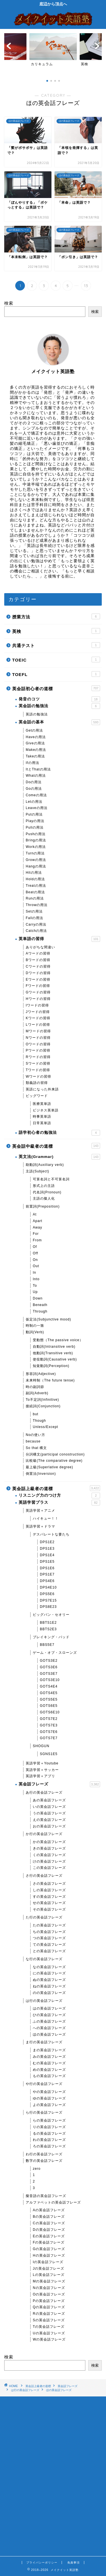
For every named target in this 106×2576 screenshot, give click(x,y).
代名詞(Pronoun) (47, 1192)
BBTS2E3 (48, 1629)
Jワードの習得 (38, 1012)
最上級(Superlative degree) (49, 1467)
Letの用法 (34, 802)
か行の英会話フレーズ (44, 1834)
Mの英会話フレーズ (49, 2281)
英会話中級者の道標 (56, 1146)
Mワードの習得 (38, 1031)
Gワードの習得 (38, 992)
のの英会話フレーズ (49, 1993)
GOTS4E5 (48, 1693)
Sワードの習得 (38, 1063)
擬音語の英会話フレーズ (46, 2196)
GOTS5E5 (48, 1699)
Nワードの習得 (38, 1038)
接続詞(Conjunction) (43, 1406)
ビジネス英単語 (46, 1110)
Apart (37, 1221)
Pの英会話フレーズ (49, 2301)
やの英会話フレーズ (49, 2092)
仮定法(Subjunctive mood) (48, 1319)
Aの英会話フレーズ (49, 2210)
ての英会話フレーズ (49, 1945)
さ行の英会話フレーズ (44, 1876)
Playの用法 (35, 821)
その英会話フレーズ (49, 1909)
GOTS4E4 (48, 1686)
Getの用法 (34, 730)
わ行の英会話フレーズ (44, 2154)
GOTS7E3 (48, 1725)
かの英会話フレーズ (49, 1842)
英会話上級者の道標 (56, 1488)
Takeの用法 (35, 756)
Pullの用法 (35, 827)
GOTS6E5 (48, 1706)
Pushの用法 (36, 834)
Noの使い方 (35, 1435)
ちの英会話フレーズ (49, 1932)
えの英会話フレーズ (49, 1820)
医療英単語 (42, 1104)
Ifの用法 (32, 763)
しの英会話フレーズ (49, 1890)
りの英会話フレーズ (49, 2127)
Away (37, 1227)
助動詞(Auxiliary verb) (45, 1165)
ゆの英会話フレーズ (49, 2098)
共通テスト (56, 645)
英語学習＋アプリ (40, 1776)
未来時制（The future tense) (50, 1380)
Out (36, 1266)
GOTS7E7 (48, 1738)
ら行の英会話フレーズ (44, 2112)
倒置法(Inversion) (41, 1474)
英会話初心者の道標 (56, 688)
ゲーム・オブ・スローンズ (55, 1653)
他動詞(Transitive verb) (53, 1353)
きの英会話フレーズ (49, 1848)
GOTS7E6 (48, 1732)
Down (38, 1298)
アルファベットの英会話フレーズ (53, 2202)
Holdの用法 (35, 879)
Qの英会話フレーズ (49, 2307)
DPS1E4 (47, 1555)
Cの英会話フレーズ (49, 2223)
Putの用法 (34, 814)
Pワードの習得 (38, 1050)
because (33, 1441)
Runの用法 (35, 898)
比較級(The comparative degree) (54, 1461)
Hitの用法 (34, 873)
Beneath (40, 1305)
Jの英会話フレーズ (48, 2268)
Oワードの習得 (38, 1044)
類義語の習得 (37, 1083)
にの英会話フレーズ (49, 1973)
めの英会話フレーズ (49, 2070)
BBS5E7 (47, 1645)
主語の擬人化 (44, 1198)
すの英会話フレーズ (49, 1897)
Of (35, 1247)
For (36, 1234)
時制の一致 (35, 1326)
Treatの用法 (36, 886)
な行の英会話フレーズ (44, 1959)
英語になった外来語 (42, 1089)
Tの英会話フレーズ (48, 2327)
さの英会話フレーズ (49, 1884)
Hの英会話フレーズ (49, 2255)
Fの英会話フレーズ (48, 2242)
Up (35, 1292)
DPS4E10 (48, 1587)
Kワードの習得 (38, 1018)
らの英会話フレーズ (49, 2120)
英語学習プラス (59, 1502)
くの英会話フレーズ (49, 1855)
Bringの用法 (36, 840)
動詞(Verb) (35, 1332)
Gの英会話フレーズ (49, 2249)
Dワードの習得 (38, 973)
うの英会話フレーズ (49, 1813)
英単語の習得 (59, 939)
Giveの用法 (35, 743)
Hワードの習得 (38, 999)
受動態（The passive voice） (58, 1340)
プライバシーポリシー (41, 2562)
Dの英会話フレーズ (49, 2230)
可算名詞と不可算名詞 (51, 1179)
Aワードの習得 (38, 953)
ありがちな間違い (40, 947)
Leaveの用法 (36, 808)
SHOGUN (41, 1746)
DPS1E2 (47, 1542)
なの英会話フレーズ (49, 1967)
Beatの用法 (35, 892)
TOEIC (56, 659)
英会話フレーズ (59, 1784)
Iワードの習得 (37, 1005)
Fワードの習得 (38, 986)
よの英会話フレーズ (49, 2105)
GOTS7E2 (48, 1719)
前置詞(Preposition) (43, 1206)
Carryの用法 (36, 924)
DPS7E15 (48, 1600)
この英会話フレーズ (49, 1868)
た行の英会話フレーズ (44, 1917)
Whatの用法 (36, 776)
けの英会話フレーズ (49, 1861)
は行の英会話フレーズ (44, 2001)
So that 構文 (36, 1448)
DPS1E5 (47, 1562)
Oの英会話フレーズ (49, 2294)
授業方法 (56, 616)
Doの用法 (34, 782)
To (35, 1286)
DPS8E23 (48, 1607)
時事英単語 (42, 1117)
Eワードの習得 (38, 979)
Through (40, 1311)
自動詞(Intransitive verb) (54, 1347)
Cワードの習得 (38, 966)
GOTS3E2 (48, 1661)
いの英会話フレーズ (49, 1807)
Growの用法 (36, 860)
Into (36, 1279)
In (34, 1273)
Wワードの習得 (38, 1077)
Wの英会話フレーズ (49, 2339)
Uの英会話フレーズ (49, 2333)
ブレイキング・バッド (51, 1637)
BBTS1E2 (48, 1623)
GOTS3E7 (48, 1674)
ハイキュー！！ (46, 1518)
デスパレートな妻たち (51, 1534)
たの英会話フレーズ (49, 1925)
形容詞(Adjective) (41, 1374)
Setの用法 (34, 911)
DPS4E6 (47, 1581)
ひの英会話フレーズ (49, 2015)
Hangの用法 (36, 866)
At (34, 1214)
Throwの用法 (36, 905)
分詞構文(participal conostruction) (55, 1454)
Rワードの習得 (38, 1057)
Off (35, 1253)
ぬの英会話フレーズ (49, 1980)
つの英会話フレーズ (49, 1938)
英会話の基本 (59, 722)
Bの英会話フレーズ (49, 2217)
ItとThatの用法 (38, 769)
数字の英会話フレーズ (44, 2161)
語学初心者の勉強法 (59, 1133)
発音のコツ (59, 699)
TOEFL (56, 674)
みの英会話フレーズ (49, 2057)
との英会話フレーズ (49, 1951)
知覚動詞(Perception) (51, 1366)
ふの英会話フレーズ (49, 2021)
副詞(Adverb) (37, 1393)
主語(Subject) (37, 1171)
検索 (8, 303)
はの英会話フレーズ (49, 2008)
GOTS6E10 (50, 1712)
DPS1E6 (47, 1568)
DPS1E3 (47, 1549)
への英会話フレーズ (49, 2028)
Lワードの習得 (38, 1025)
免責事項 (73, 2562)
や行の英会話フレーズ (44, 2084)
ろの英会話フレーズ (49, 2146)
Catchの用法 (36, 931)
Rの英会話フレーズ (49, 2314)
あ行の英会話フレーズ (44, 1792)
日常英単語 (42, 1123)
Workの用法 (36, 847)
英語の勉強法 (37, 714)
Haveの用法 (36, 737)
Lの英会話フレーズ (48, 2275)
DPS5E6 (47, 1594)
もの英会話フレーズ (49, 2076)
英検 (56, 631)
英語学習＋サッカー (42, 1770)
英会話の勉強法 (59, 706)
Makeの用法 (36, 750)
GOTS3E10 (50, 1680)
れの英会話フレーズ (49, 2140)
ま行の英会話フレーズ (44, 2042)
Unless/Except (45, 1427)
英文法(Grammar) (59, 1157)
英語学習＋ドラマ (40, 1526)
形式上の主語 (44, 1186)
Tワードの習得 (38, 1070)
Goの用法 (34, 789)
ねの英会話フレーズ (49, 1986)
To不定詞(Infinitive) (42, 1400)
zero (36, 2169)
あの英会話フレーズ (49, 1800)
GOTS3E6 (48, 1667)
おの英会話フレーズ (49, 1826)
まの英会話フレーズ (49, 2050)
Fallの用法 (34, 918)
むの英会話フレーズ (49, 2063)
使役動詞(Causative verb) (55, 1359)
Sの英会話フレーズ (49, 2320)
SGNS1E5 (48, 1754)
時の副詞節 (35, 1387)
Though (39, 1421)
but (35, 1414)
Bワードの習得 (38, 960)
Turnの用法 (35, 853)
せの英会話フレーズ (49, 1903)
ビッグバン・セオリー (51, 1615)
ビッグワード (37, 1096)
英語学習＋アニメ (40, 1511)
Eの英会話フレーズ (49, 2236)
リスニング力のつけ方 (59, 1495)
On (35, 1260)
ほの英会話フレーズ (49, 2034)
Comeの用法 (36, 795)
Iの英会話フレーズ (48, 2262)
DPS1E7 (47, 1574)
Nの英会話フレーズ (49, 2288)
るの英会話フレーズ (49, 2133)
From (37, 1240)
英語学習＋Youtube (42, 1763)
